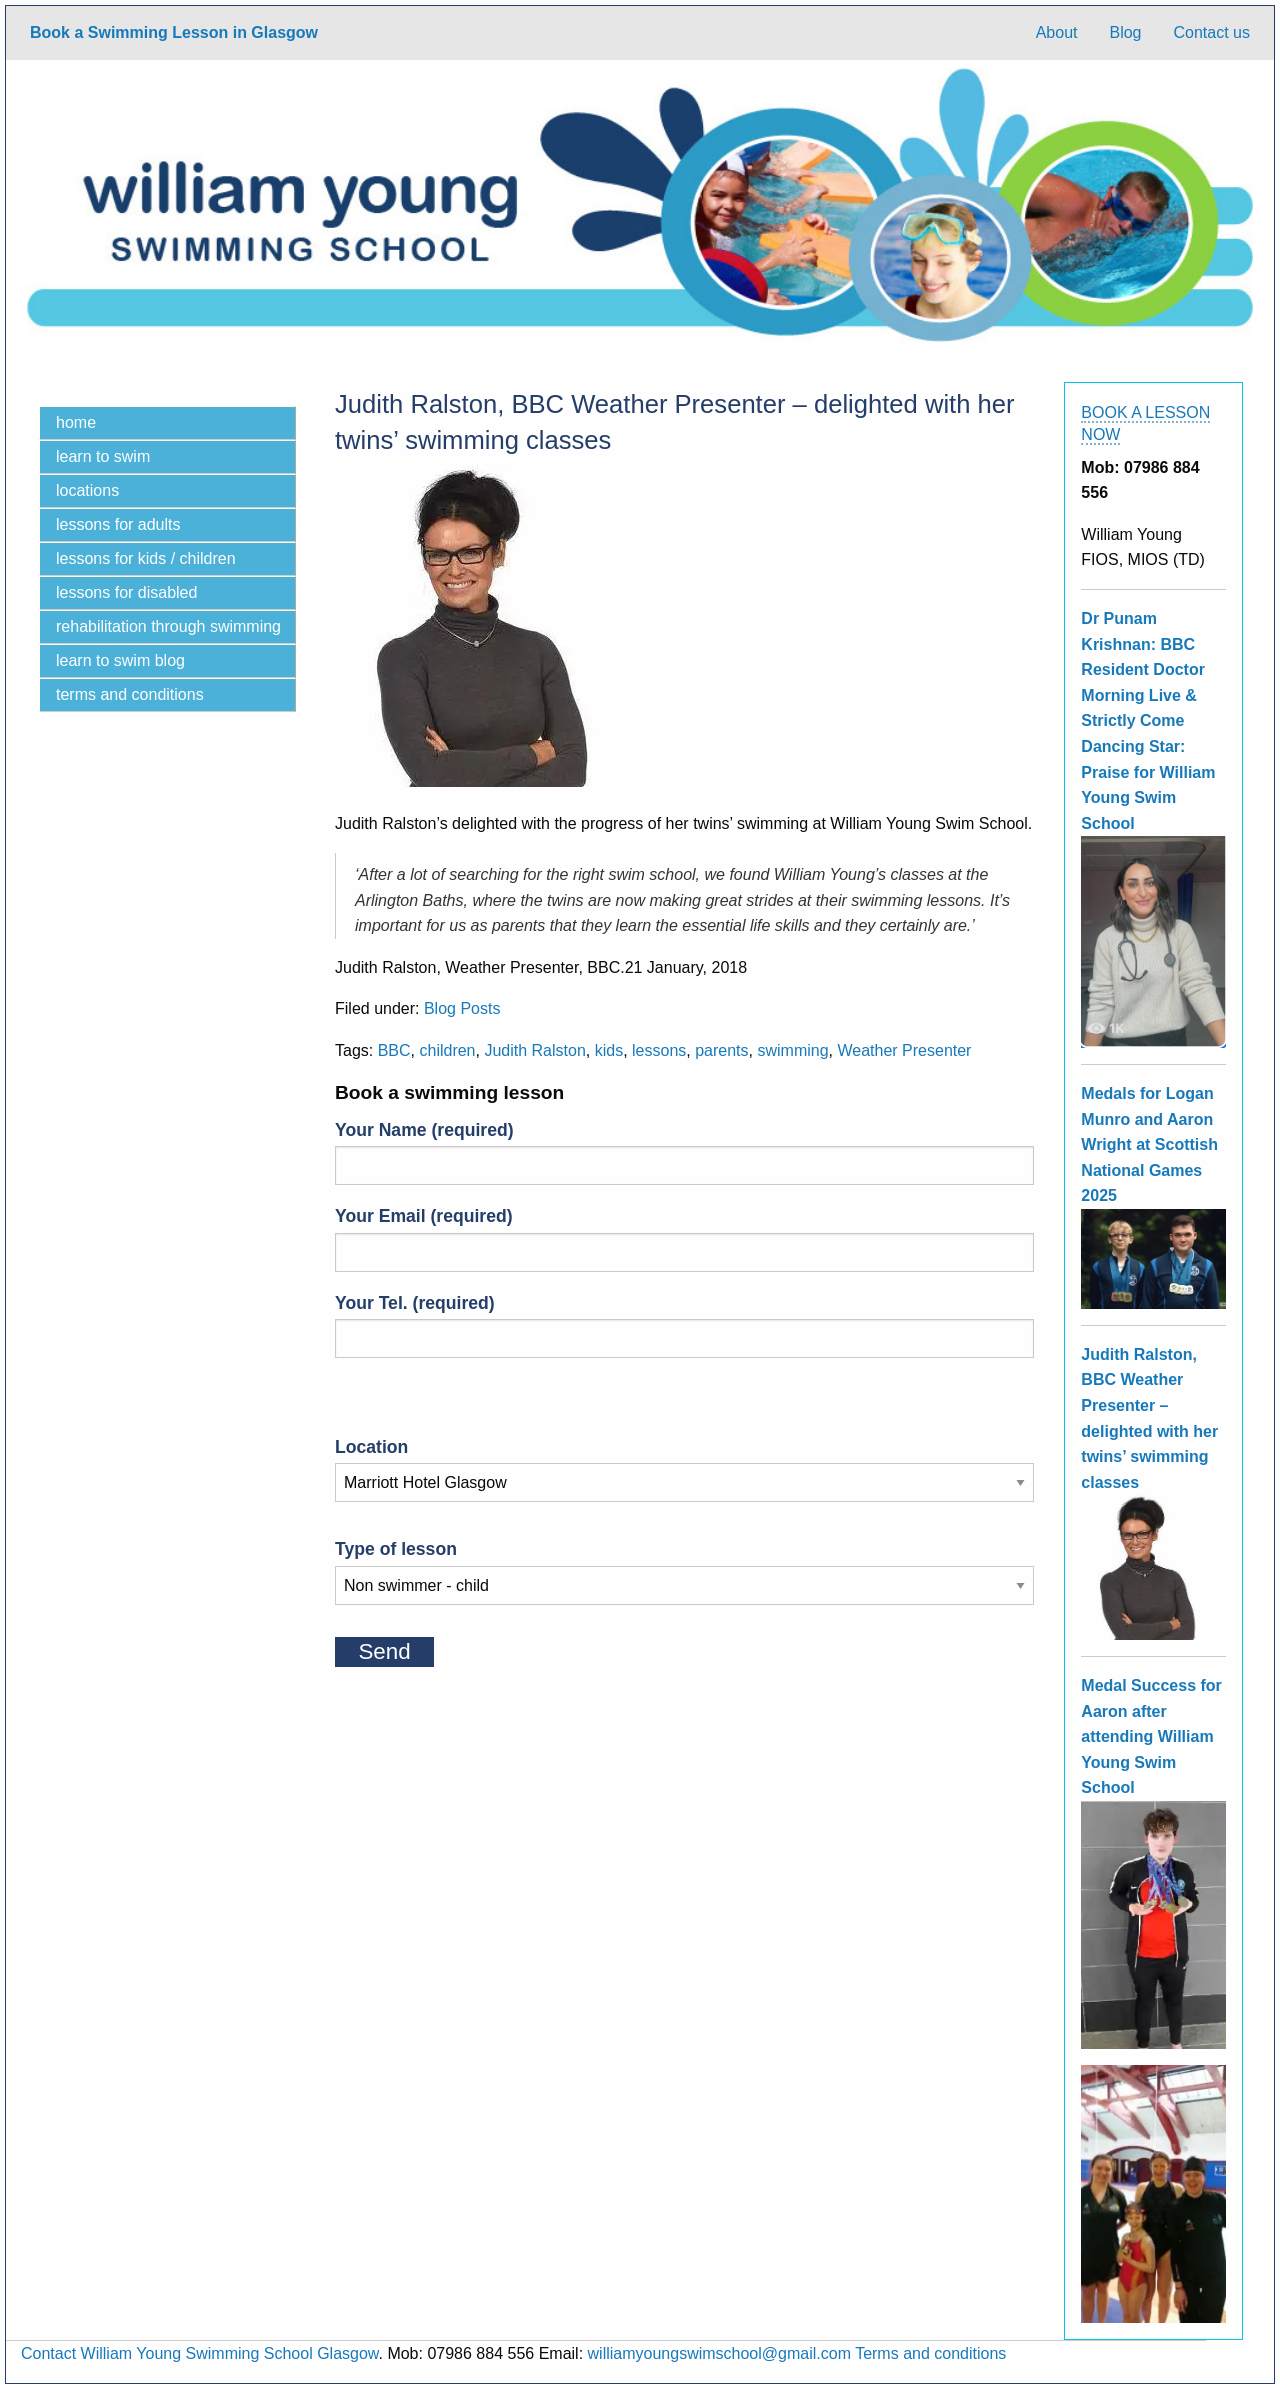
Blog (1125, 32)
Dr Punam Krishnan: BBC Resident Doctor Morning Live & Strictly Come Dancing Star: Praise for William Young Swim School (1148, 721)
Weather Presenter (904, 1050)
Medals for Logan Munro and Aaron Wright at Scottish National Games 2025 (1149, 1144)
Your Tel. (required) (684, 1326)
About (1057, 32)
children (447, 1050)
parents (721, 1050)
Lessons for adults (118, 524)
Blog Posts (462, 1008)
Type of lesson (684, 1567)
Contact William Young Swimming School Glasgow (200, 2353)
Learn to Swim (103, 456)
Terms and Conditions (130, 694)
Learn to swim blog (120, 660)
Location (684, 1465)
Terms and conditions (930, 2353)
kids (609, 1050)
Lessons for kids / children (146, 558)
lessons (659, 1050)
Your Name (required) (684, 1153)
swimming (792, 1050)
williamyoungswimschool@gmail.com (719, 2353)
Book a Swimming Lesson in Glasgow (174, 32)
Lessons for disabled (126, 592)
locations (87, 490)
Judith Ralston (534, 1050)
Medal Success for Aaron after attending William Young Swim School (1151, 1736)
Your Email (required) (684, 1239)
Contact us (1212, 32)
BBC (394, 1050)
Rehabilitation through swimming (168, 626)
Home (76, 422)
